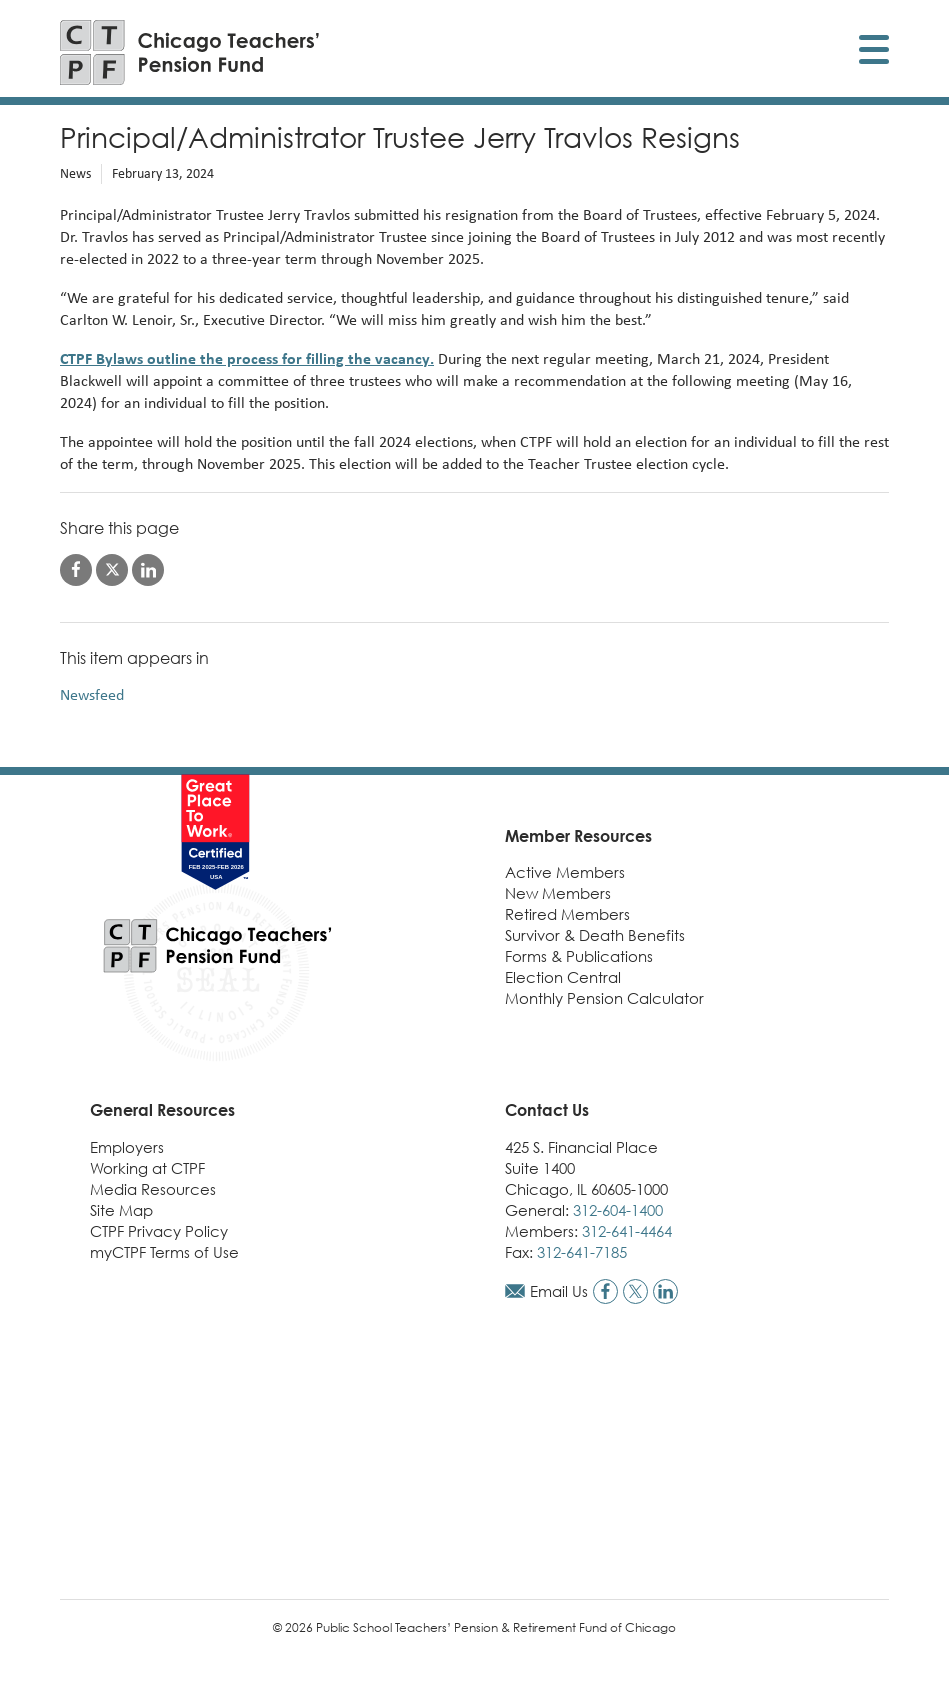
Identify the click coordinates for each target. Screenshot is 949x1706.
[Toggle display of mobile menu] (874, 52)
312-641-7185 (582, 1252)
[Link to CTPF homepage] (190, 52)
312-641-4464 (627, 1231)
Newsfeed (92, 694)
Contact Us (547, 1110)
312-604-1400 (618, 1210)
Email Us (559, 1291)
